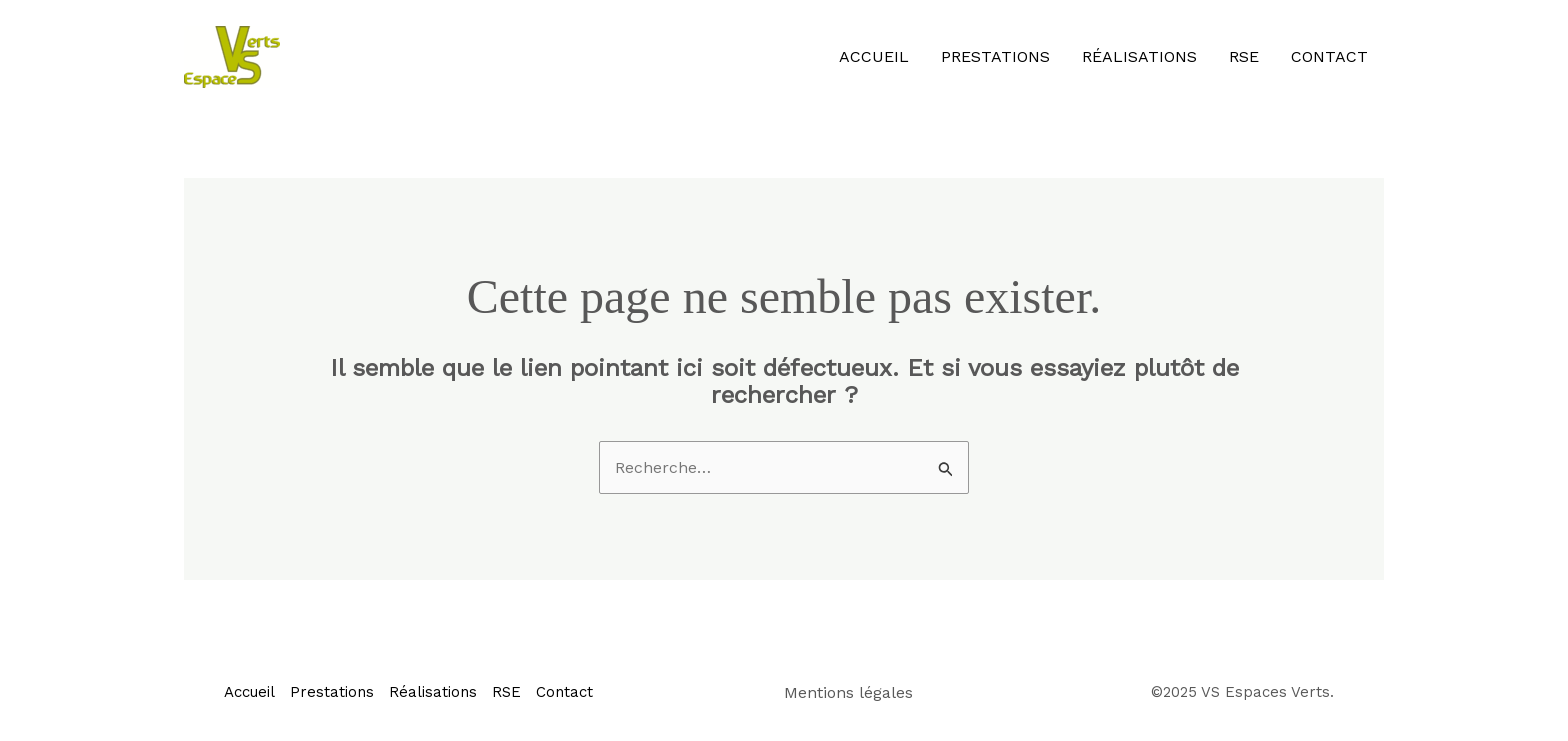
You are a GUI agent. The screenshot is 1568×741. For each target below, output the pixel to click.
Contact (1329, 56)
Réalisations (1139, 56)
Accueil (874, 56)
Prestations (995, 56)
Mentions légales (848, 692)
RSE (1244, 56)
